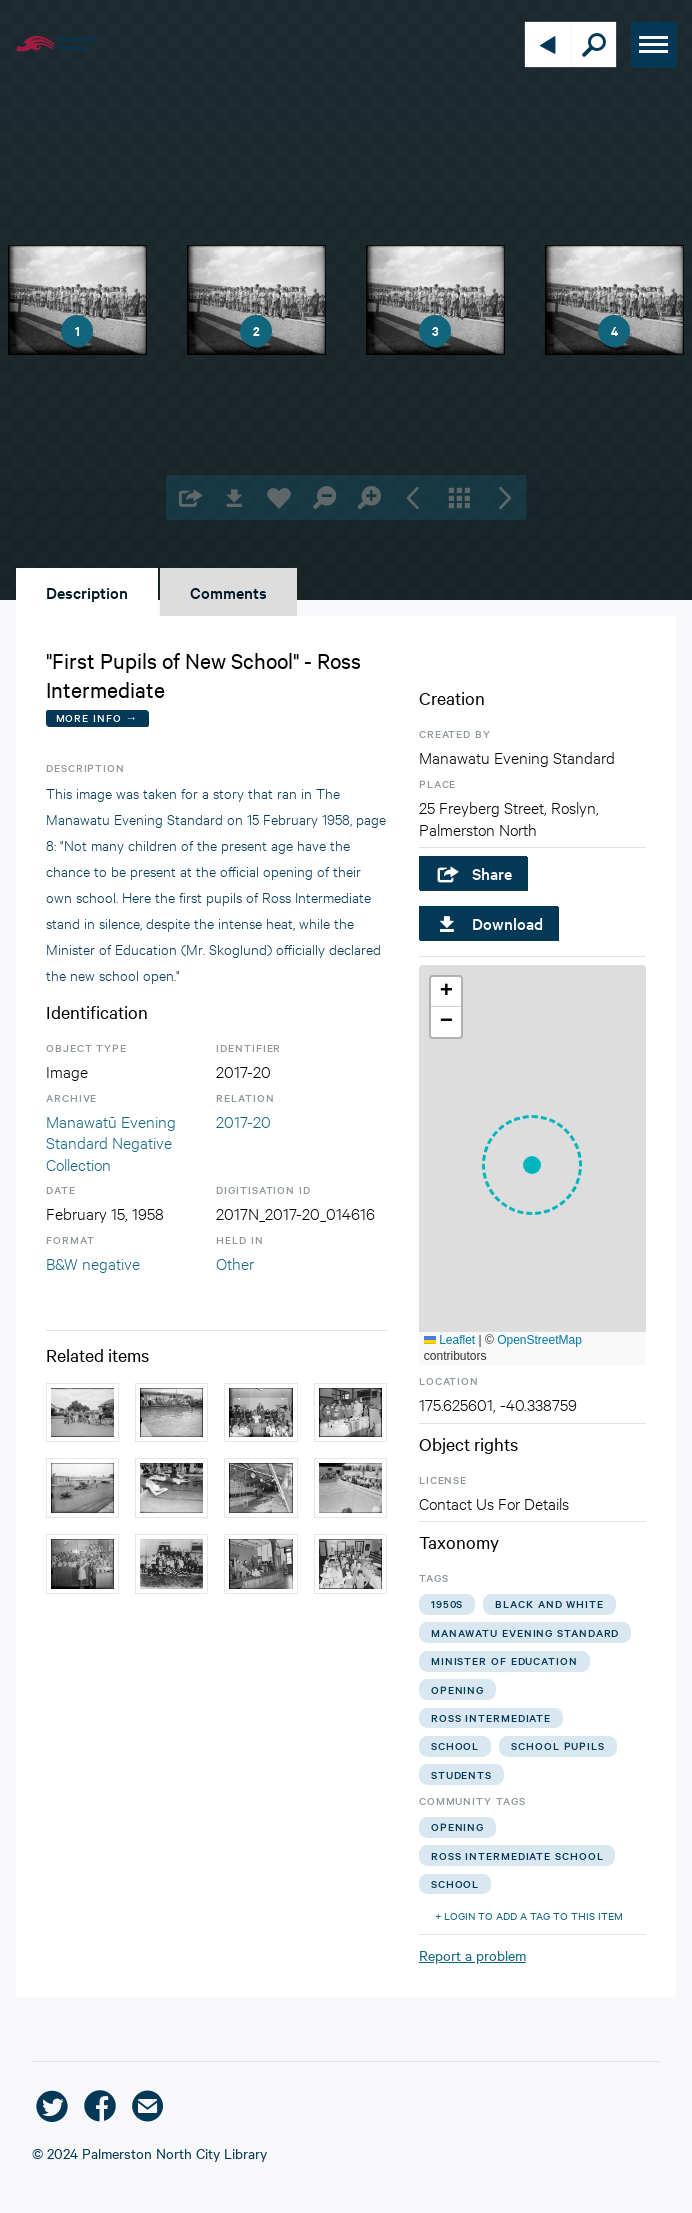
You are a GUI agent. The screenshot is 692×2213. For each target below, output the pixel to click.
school (455, 1745)
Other (235, 1262)
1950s (447, 1603)
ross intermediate (491, 1717)
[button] (532, 1165)
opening (457, 1689)
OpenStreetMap (539, 1340)
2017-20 (243, 1120)
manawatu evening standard (525, 1632)
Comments (228, 592)
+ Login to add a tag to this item (529, 1915)
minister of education (504, 1660)
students (461, 1774)
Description (87, 592)
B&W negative (93, 1262)
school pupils (558, 1745)
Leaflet (449, 1340)
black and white (549, 1603)
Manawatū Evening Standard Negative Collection (111, 1142)
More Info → (97, 717)
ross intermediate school (517, 1855)
